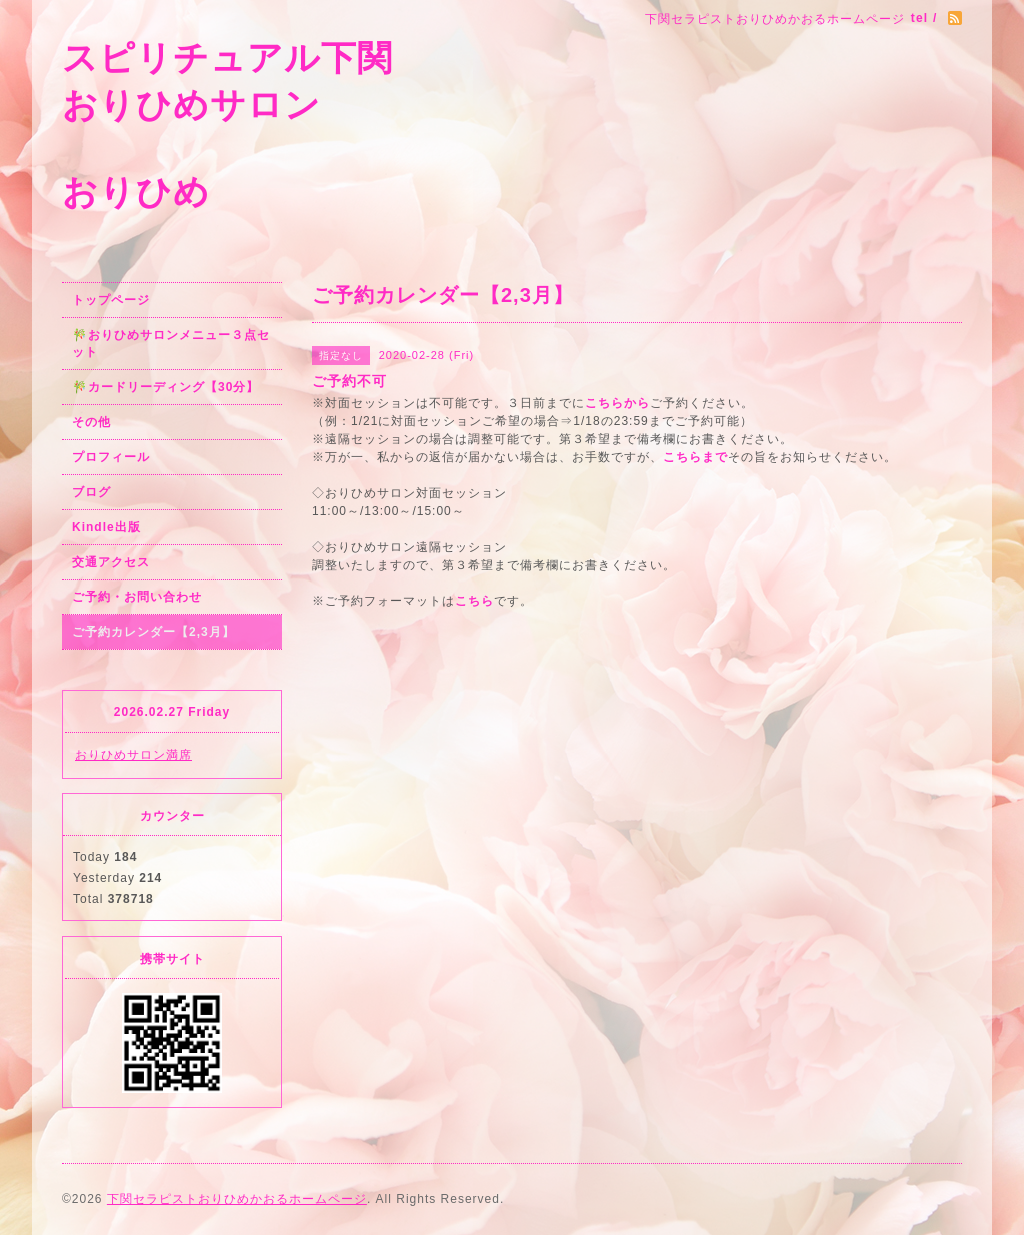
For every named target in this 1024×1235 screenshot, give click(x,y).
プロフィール (111, 457)
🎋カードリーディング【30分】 (165, 387)
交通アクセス (111, 562)
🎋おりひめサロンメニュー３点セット (171, 343)
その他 (91, 422)
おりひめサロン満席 (133, 755)
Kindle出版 (106, 527)
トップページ (111, 300)
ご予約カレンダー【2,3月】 (153, 632)
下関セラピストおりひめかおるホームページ (237, 1199)
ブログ (91, 492)
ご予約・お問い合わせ (137, 597)
